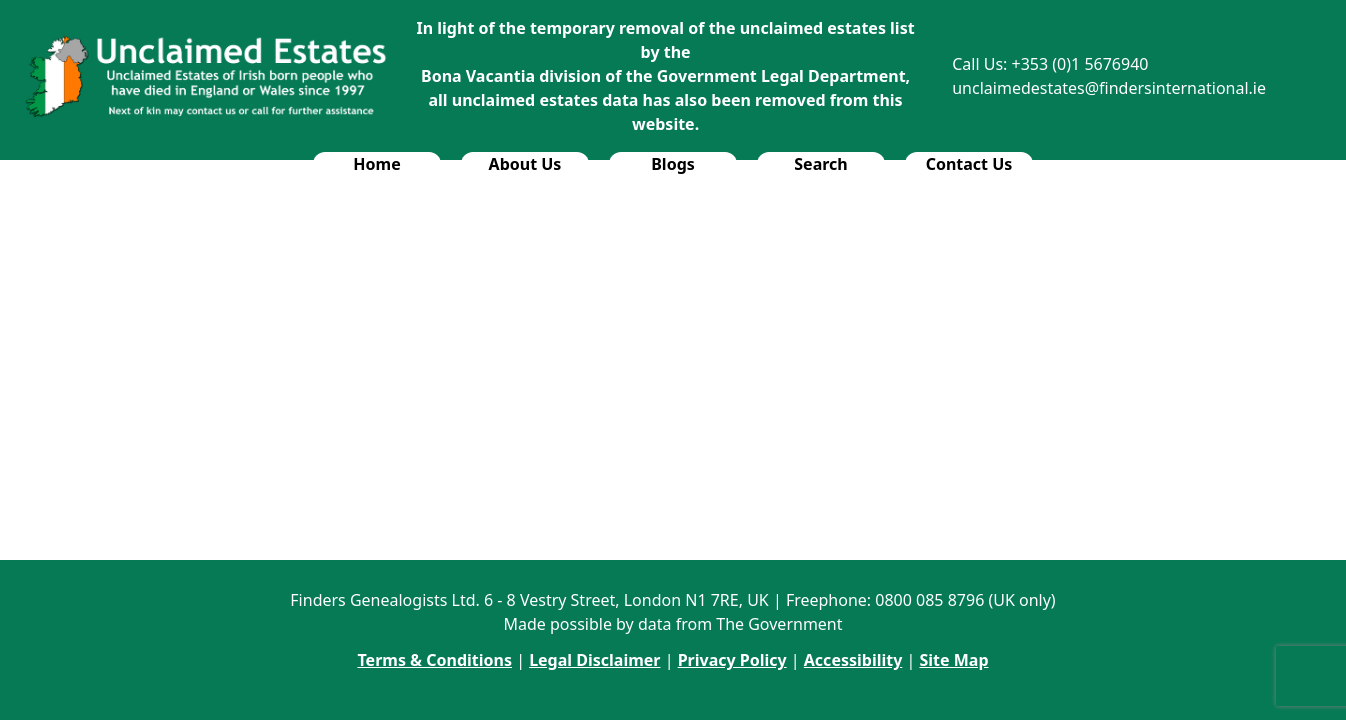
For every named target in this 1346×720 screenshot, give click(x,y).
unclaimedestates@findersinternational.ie (1109, 88)
